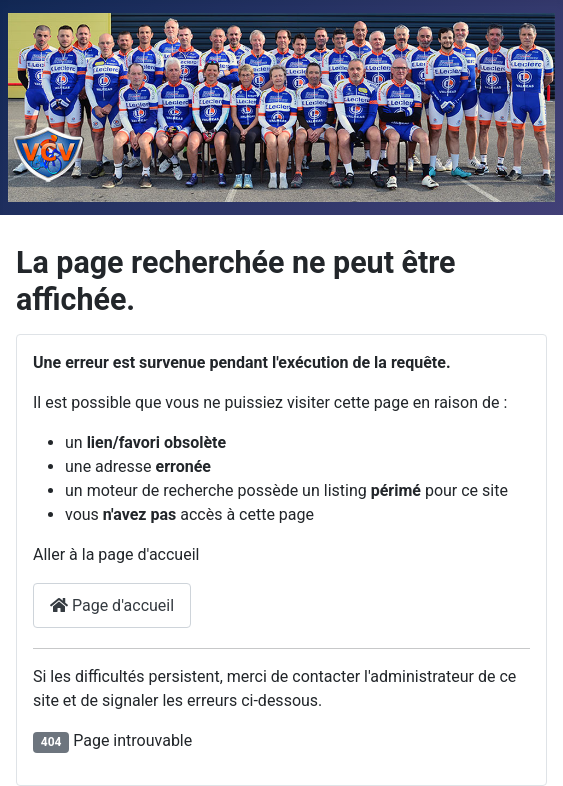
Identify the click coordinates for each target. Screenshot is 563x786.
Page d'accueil (112, 605)
